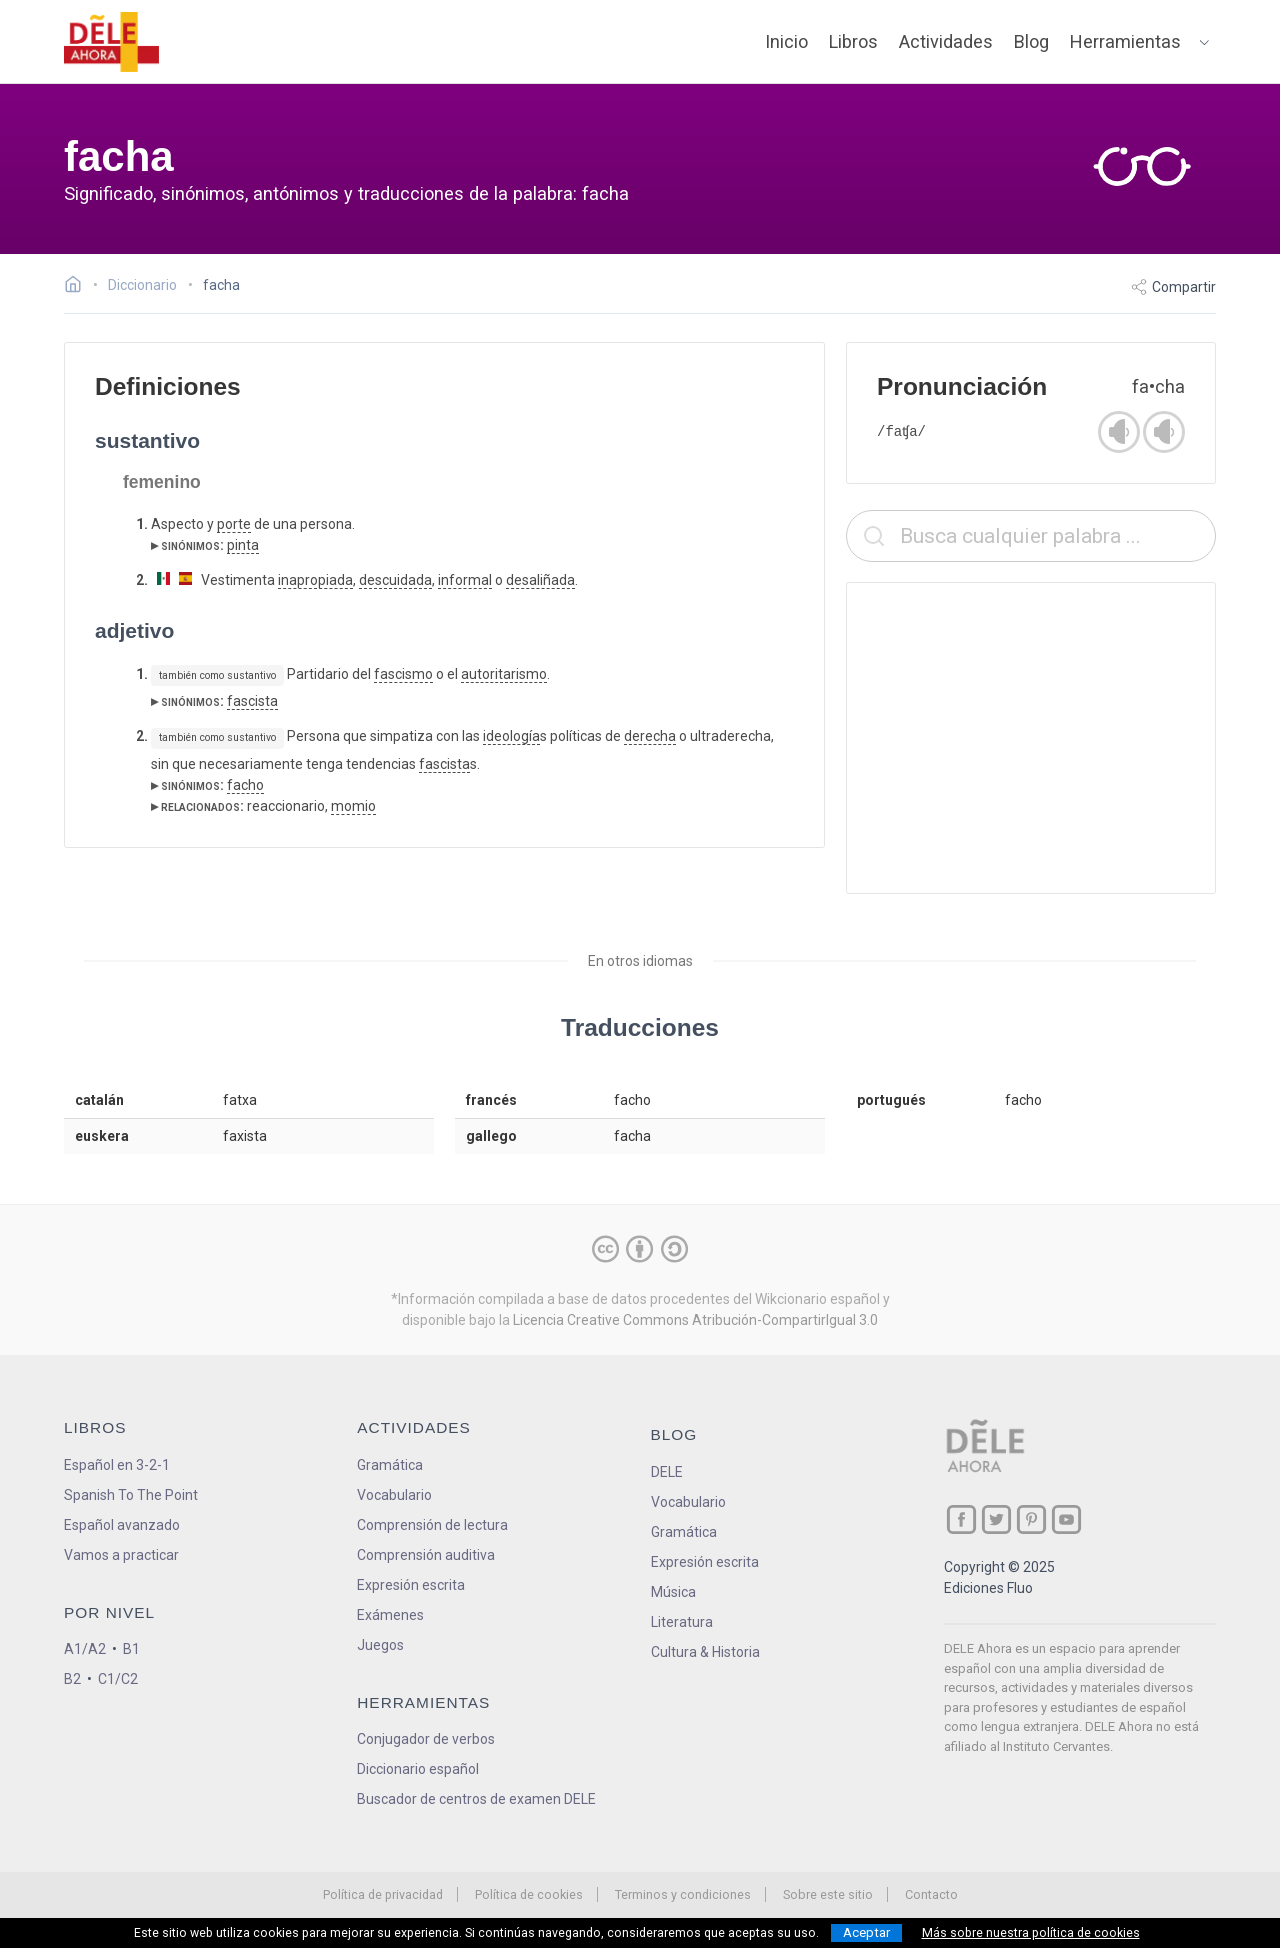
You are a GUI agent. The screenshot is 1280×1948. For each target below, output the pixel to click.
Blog (1031, 41)
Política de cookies (529, 1894)
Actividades (946, 41)
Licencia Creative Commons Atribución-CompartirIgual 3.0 (695, 1320)
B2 (72, 1679)
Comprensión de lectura (432, 1525)
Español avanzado (122, 1525)
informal (465, 580)
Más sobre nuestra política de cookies (1031, 1933)
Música (673, 1592)
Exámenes (390, 1615)
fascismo (403, 674)
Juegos (380, 1645)
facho (245, 785)
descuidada (395, 580)
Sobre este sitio (828, 1894)
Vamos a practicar (121, 1555)
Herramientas (1125, 41)
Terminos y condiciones (683, 1894)
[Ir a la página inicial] (78, 287)
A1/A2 (85, 1649)
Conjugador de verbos (426, 1739)
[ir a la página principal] (112, 42)
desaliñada (540, 580)
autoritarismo (504, 674)
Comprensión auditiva (426, 1555)
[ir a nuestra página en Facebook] (961, 1519)
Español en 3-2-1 (117, 1465)
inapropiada (315, 580)
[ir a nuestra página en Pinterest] (1031, 1519)
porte (234, 524)
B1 (131, 1649)
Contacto (931, 1894)
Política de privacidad (383, 1894)
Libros (853, 41)
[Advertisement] (1031, 738)
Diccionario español (418, 1769)
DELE (667, 1472)
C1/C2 (118, 1679)
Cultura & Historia (705, 1652)
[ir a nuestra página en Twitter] (996, 1519)
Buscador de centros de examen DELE (476, 1799)
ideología (511, 736)
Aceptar (866, 1932)
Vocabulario (394, 1495)
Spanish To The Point (131, 1495)
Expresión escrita (411, 1585)
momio (353, 806)
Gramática (390, 1465)
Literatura (682, 1622)
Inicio (786, 41)
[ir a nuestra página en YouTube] (1066, 1519)
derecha (650, 736)
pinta (243, 545)
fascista (252, 701)
